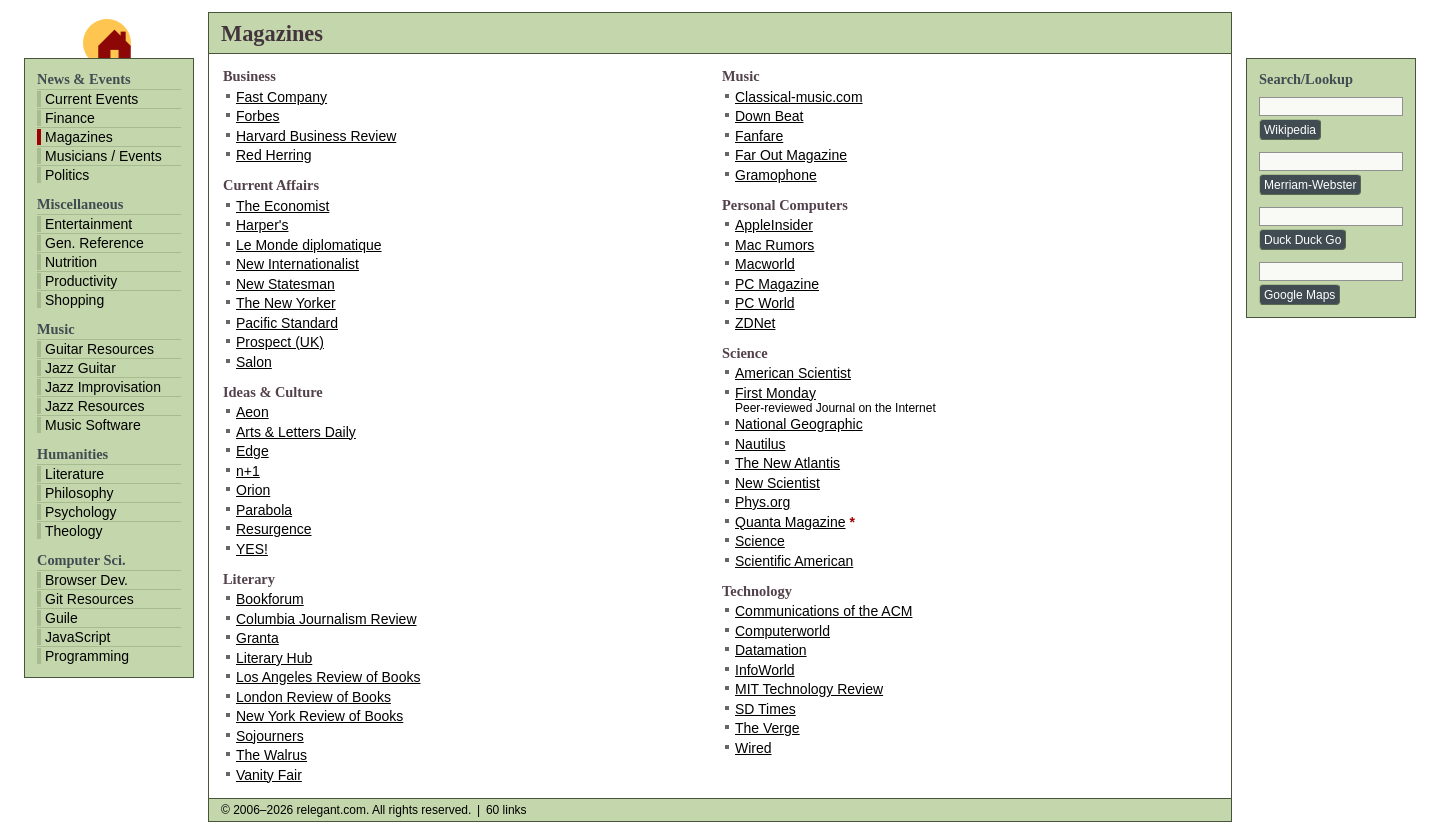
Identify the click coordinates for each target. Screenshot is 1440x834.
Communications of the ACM (823, 611)
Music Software (93, 425)
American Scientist (793, 373)
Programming (87, 656)
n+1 (248, 471)
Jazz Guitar (80, 368)
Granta (257, 638)
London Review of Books (313, 697)
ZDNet (755, 323)
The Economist (282, 206)
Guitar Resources (99, 349)
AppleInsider (774, 225)
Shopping (74, 300)
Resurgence (274, 529)
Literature (74, 474)
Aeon (252, 412)
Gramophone (776, 175)
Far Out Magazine (791, 155)
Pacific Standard (287, 323)
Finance (70, 118)
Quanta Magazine (790, 522)
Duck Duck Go (1302, 240)
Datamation (771, 650)
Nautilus (760, 444)
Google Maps (1299, 295)
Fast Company (281, 97)
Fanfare (759, 136)
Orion (253, 490)
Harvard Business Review (316, 136)
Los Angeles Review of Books (328, 677)
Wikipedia (1290, 130)
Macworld (765, 264)
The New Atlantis (787, 463)
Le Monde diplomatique (309, 245)
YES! (252, 549)
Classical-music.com (799, 97)
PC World (765, 303)
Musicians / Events (103, 156)
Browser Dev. (86, 580)
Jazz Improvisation (103, 387)
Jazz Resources (95, 406)
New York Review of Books (319, 716)
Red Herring (273, 155)
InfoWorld (765, 670)
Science (760, 541)
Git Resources (89, 599)
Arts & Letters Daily (296, 432)
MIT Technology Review (809, 689)
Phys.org (762, 502)
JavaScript (77, 637)
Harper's (262, 225)
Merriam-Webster (1310, 185)
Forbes (258, 116)
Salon (254, 362)
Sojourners (270, 736)
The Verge (767, 728)
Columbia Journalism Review (326, 619)
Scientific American (794, 561)
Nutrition (71, 262)
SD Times (765, 709)
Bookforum (270, 599)
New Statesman (285, 284)
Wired (753, 748)
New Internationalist (297, 264)
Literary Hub (274, 658)
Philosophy (79, 493)
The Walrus (271, 755)
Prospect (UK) (280, 342)
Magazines (79, 137)
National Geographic (799, 424)
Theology (74, 531)
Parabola (264, 510)
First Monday (775, 393)
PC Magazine (777, 284)
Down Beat (769, 116)
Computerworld (782, 631)
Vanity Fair (269, 775)
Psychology (81, 512)
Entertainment (88, 224)
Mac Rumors (774, 245)
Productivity (81, 281)
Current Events (91, 99)
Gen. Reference (94, 243)
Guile (61, 618)
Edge (252, 451)
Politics (67, 175)
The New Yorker (286, 303)
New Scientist (777, 483)
